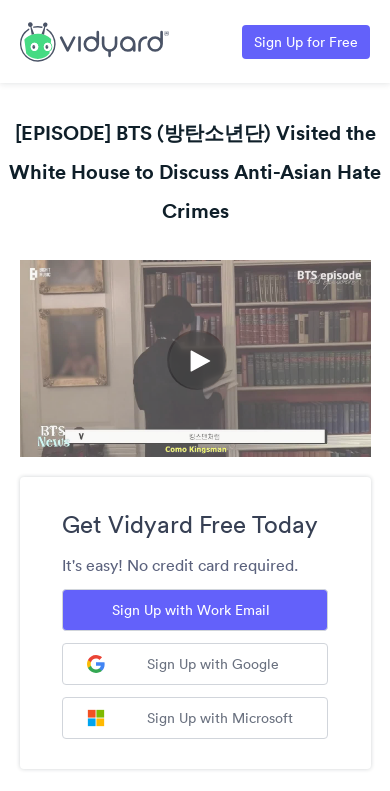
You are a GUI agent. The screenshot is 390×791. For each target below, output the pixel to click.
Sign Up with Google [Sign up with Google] (183, 664)
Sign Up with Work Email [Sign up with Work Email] (191, 610)
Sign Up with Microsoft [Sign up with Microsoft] (190, 718)
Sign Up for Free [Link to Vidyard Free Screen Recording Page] (306, 42)
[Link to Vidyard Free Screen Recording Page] (94, 40)
